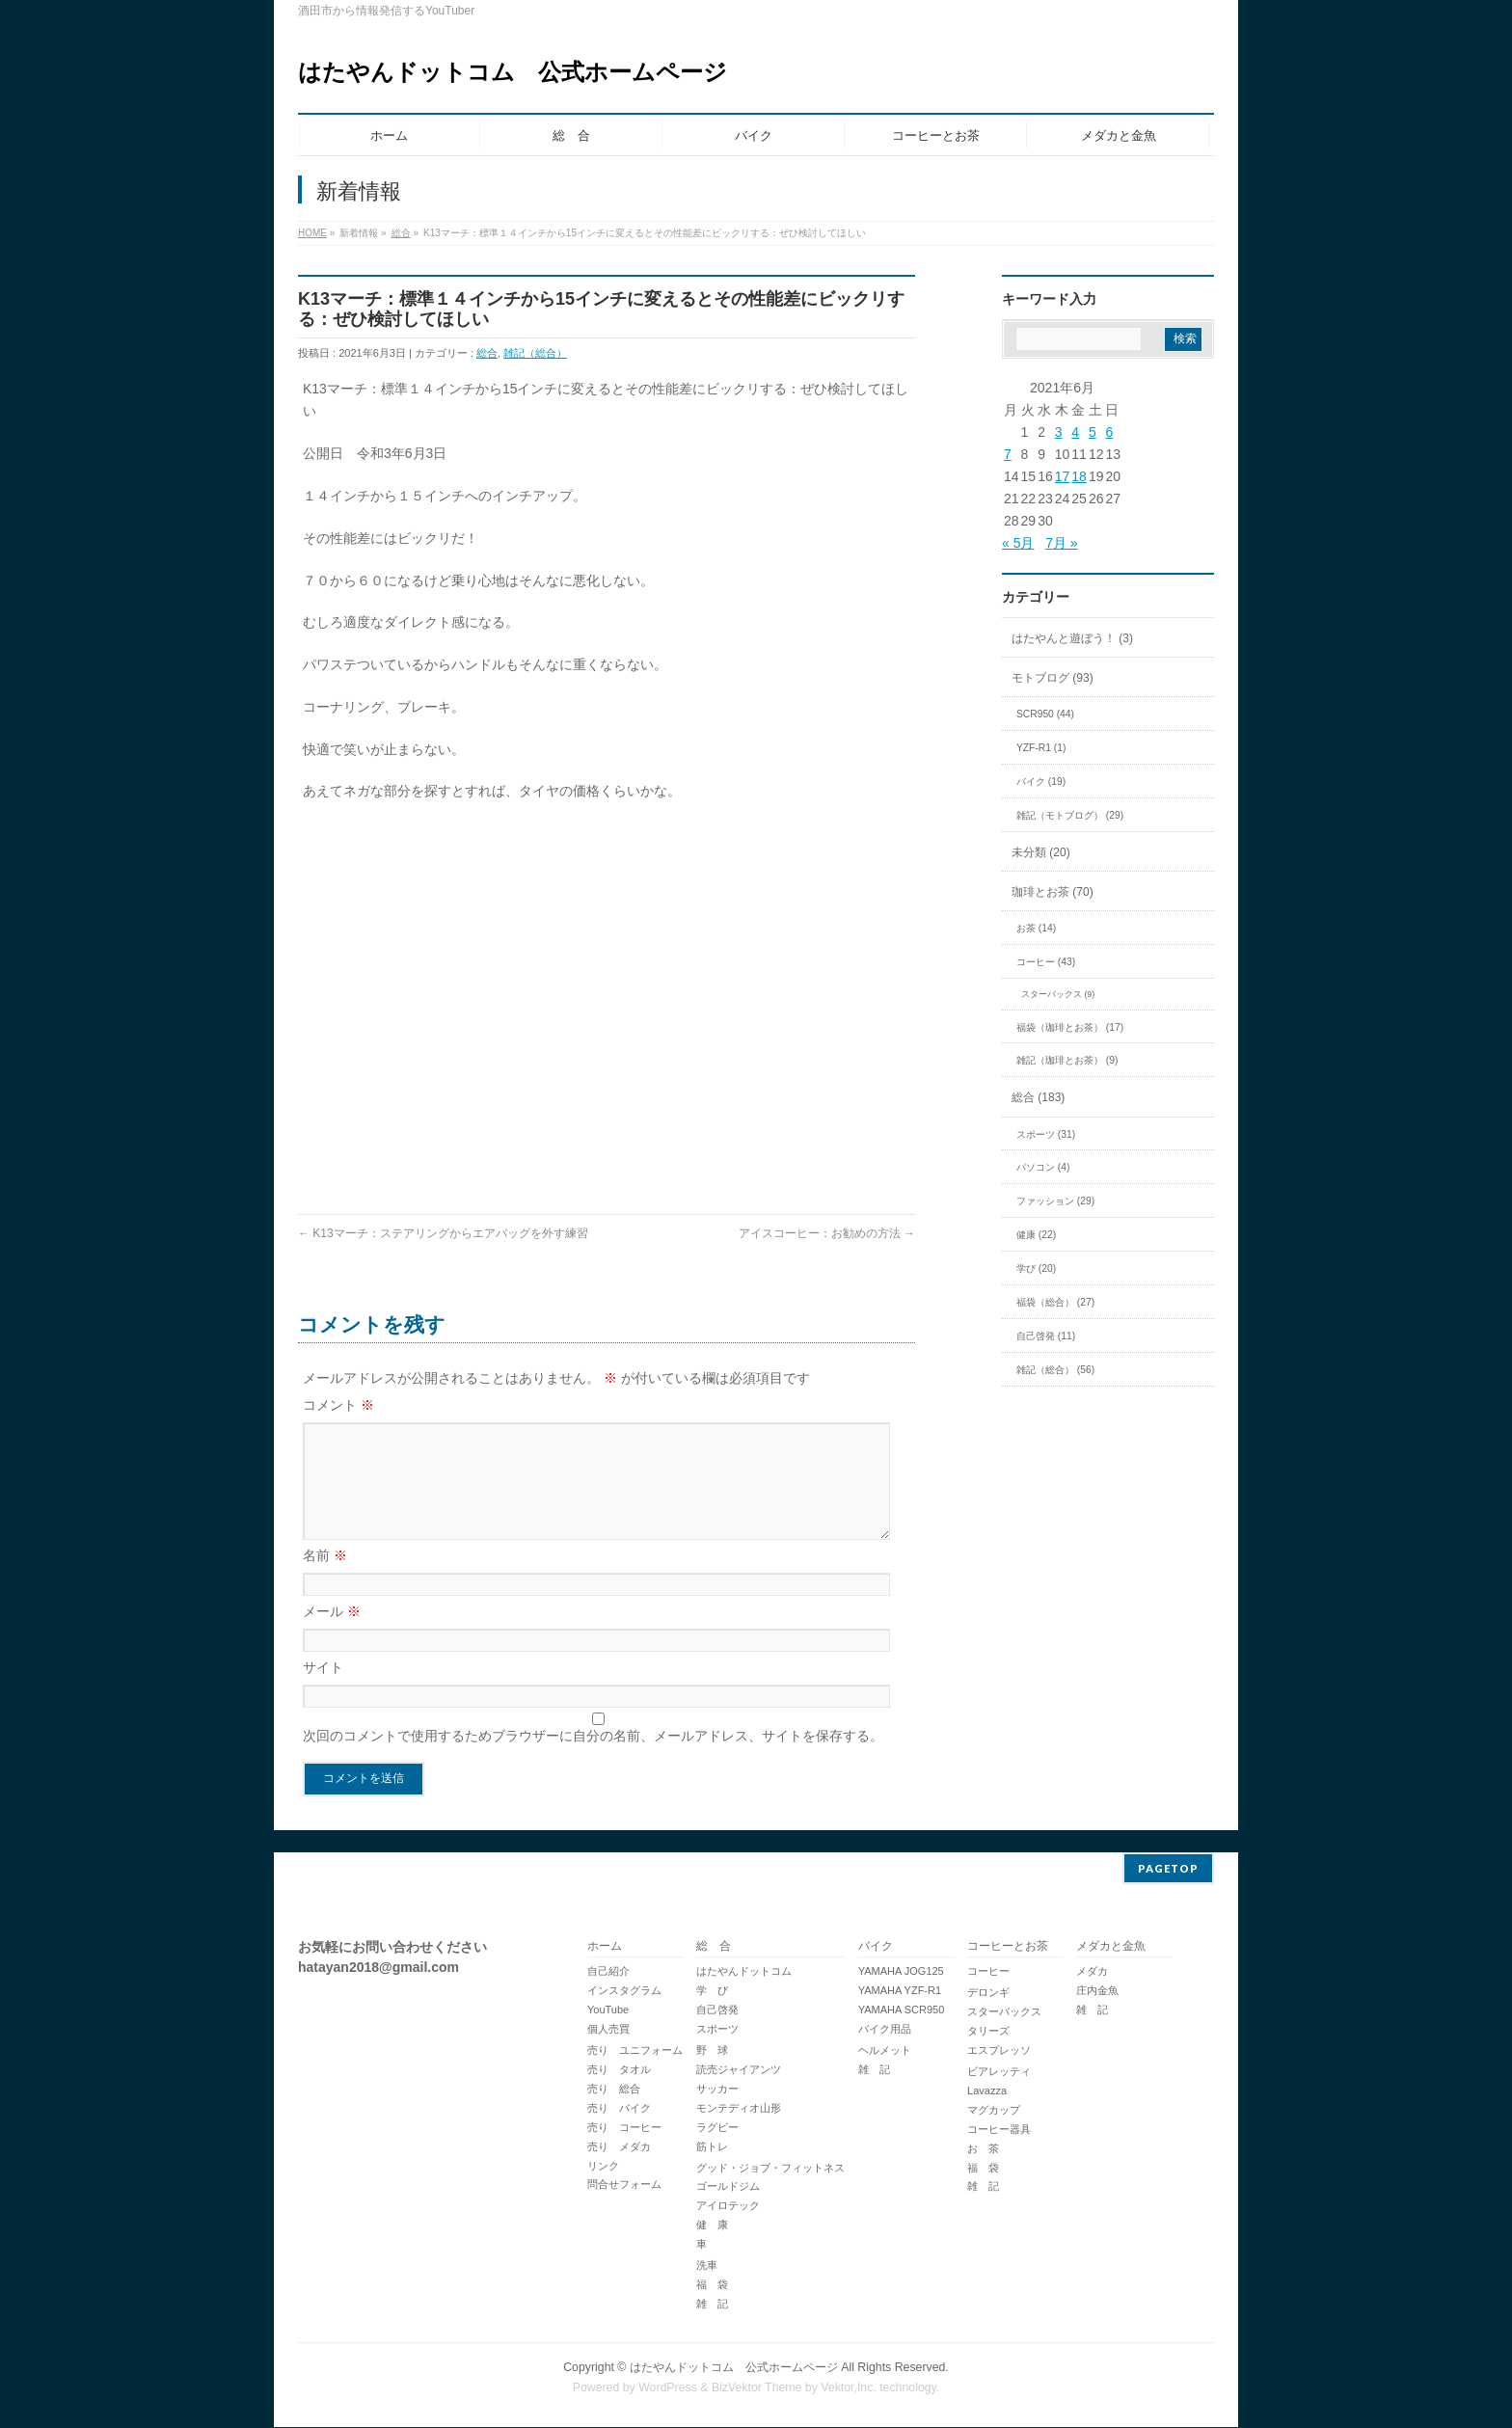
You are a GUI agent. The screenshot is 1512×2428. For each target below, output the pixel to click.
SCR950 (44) (1045, 714)
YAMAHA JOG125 (901, 1972)
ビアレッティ (999, 2072)
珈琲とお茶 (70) (1053, 892)
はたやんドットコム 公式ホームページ (512, 72)
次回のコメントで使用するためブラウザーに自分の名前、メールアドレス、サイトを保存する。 (593, 1759)
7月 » (1061, 543)
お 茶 (983, 2149)
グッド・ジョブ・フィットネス (770, 2168)
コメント (338, 1405)
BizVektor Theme (757, 2388)
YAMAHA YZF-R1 (899, 1991)
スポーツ (717, 2030)
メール (332, 1634)
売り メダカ (619, 2147)
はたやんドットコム (744, 1972)
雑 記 (712, 2304)
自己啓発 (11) (1045, 1336)
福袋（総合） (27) (1055, 1302)
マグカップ (993, 2111)
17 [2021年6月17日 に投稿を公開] (1062, 476)
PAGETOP (1168, 1869)
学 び (712, 1991)
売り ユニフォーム (635, 2051)
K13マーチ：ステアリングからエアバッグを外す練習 (443, 1233)
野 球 (712, 2051)
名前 (325, 1578)
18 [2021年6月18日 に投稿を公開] (1079, 476)
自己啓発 (717, 2010)
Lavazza (987, 2091)
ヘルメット (884, 2051)
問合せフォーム (624, 2185)
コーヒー (988, 1972)
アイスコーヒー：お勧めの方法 (827, 1233)
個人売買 (608, 2030)
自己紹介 (608, 1972)
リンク (603, 2166)
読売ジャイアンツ (738, 2070)
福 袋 (712, 2285)
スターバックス (1004, 2012)
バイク (875, 1947)
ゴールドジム (728, 2187)
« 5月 (1018, 543)
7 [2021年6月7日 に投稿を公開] (1008, 454)
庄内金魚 (1097, 1991)
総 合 (713, 1947)
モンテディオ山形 (738, 2109)
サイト (323, 1690)
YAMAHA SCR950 (901, 2010)
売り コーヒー (624, 2128)
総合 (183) (1038, 1097)
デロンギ (988, 1993)
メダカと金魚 (1111, 1947)
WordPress (667, 2388)
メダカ (1092, 1972)
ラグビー (717, 2128)
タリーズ (988, 2031)
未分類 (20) (1041, 852)
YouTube (608, 2010)
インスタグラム (624, 1991)
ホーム (604, 1947)
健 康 (712, 2225)
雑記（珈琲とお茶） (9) (1067, 1060)
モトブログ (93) (1053, 678)
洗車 (706, 2266)
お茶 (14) (1036, 928)
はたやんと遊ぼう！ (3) (1072, 638)
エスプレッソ (999, 2051)
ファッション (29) (1055, 1201)
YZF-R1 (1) (1041, 747)
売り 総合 (613, 2089)
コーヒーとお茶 (1007, 1947)
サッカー (717, 2089)
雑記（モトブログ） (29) (1069, 815)
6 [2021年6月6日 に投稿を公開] (1109, 432)
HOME (312, 233)
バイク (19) (1041, 781)
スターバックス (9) (1057, 994)
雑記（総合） (535, 353)
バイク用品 (884, 2030)
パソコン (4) (1042, 1167)
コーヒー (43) (1045, 962)
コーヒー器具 (999, 2130)
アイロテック (728, 2206)
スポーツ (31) (1045, 1134)
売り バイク (619, 2109)
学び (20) (1036, 1268)
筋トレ (712, 2147)
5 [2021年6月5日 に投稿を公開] (1092, 432)
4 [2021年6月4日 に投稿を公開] (1075, 432)
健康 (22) (1036, 1234)
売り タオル (619, 2070)
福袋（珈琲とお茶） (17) (1069, 1027)
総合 (401, 233)
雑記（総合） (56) (1055, 1369)
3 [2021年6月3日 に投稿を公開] (1059, 432)
